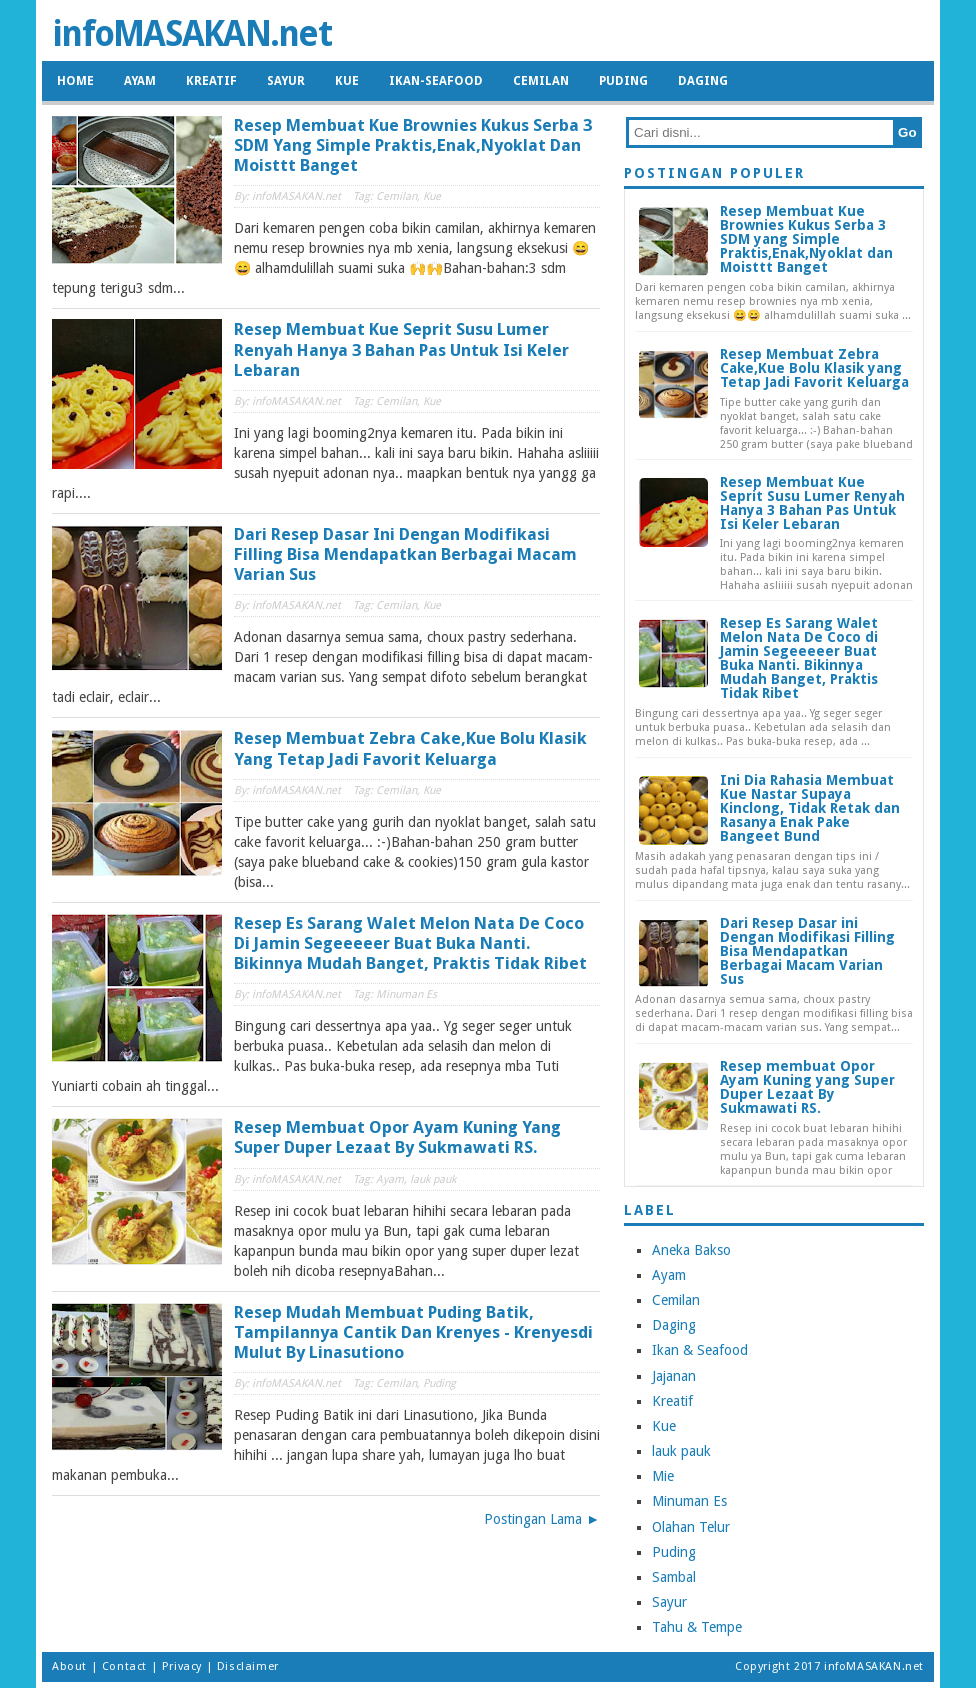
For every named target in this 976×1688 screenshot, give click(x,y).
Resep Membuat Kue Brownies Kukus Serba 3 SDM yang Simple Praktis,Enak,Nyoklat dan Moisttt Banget (413, 145)
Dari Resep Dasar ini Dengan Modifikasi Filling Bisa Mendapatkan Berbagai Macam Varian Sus (405, 554)
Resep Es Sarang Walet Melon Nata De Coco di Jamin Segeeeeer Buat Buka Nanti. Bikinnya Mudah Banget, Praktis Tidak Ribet (410, 943)
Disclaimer (248, 1666)
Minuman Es (689, 1501)
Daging (703, 81)
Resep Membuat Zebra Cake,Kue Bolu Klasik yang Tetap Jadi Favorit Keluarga (410, 748)
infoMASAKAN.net (191, 33)
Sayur (286, 81)
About (69, 1666)
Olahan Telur (691, 1527)
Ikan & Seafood (700, 1350)
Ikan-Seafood (436, 81)
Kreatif (211, 81)
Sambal (674, 1577)
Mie (663, 1476)
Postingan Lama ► (542, 1519)
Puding (623, 81)
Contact (124, 1666)
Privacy (182, 1666)
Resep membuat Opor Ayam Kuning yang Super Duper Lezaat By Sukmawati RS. (397, 1137)
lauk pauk (681, 1451)
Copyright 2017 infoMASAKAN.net (829, 1666)
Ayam (140, 81)
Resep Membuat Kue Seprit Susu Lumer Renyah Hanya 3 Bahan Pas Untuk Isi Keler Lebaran (401, 349)
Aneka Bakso (691, 1250)
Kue (347, 81)
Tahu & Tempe (697, 1627)
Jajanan (674, 1376)
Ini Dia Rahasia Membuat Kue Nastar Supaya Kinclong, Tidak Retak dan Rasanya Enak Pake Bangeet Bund (810, 808)
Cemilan (541, 81)
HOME (75, 81)
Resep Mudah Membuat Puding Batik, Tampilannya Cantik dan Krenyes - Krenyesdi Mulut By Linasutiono (413, 1332)
